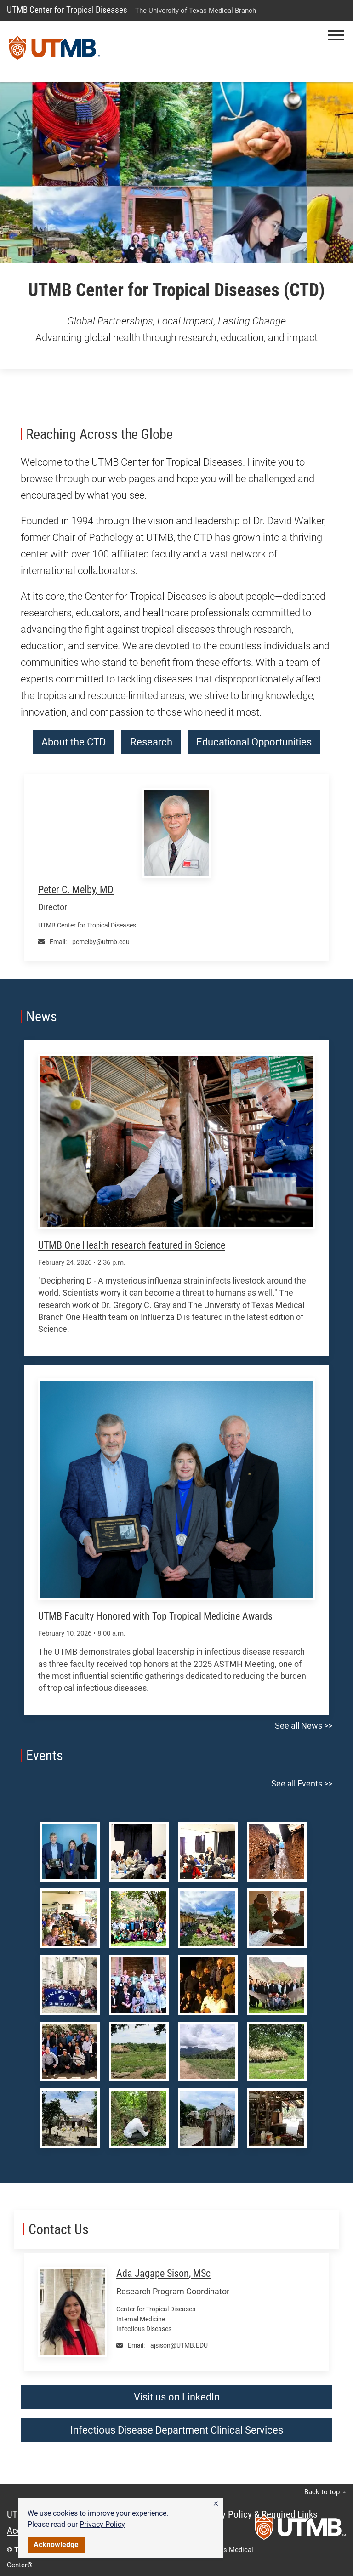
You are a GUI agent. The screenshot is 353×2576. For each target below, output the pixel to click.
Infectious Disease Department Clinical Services (176, 2430)
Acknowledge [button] (56, 2544)
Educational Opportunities (254, 742)
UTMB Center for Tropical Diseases (67, 10)
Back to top (325, 2492)
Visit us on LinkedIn (177, 2397)
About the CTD (73, 742)
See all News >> (303, 1725)
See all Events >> (301, 1783)
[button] (216, 2504)
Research (151, 742)
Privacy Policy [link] (102, 2524)
